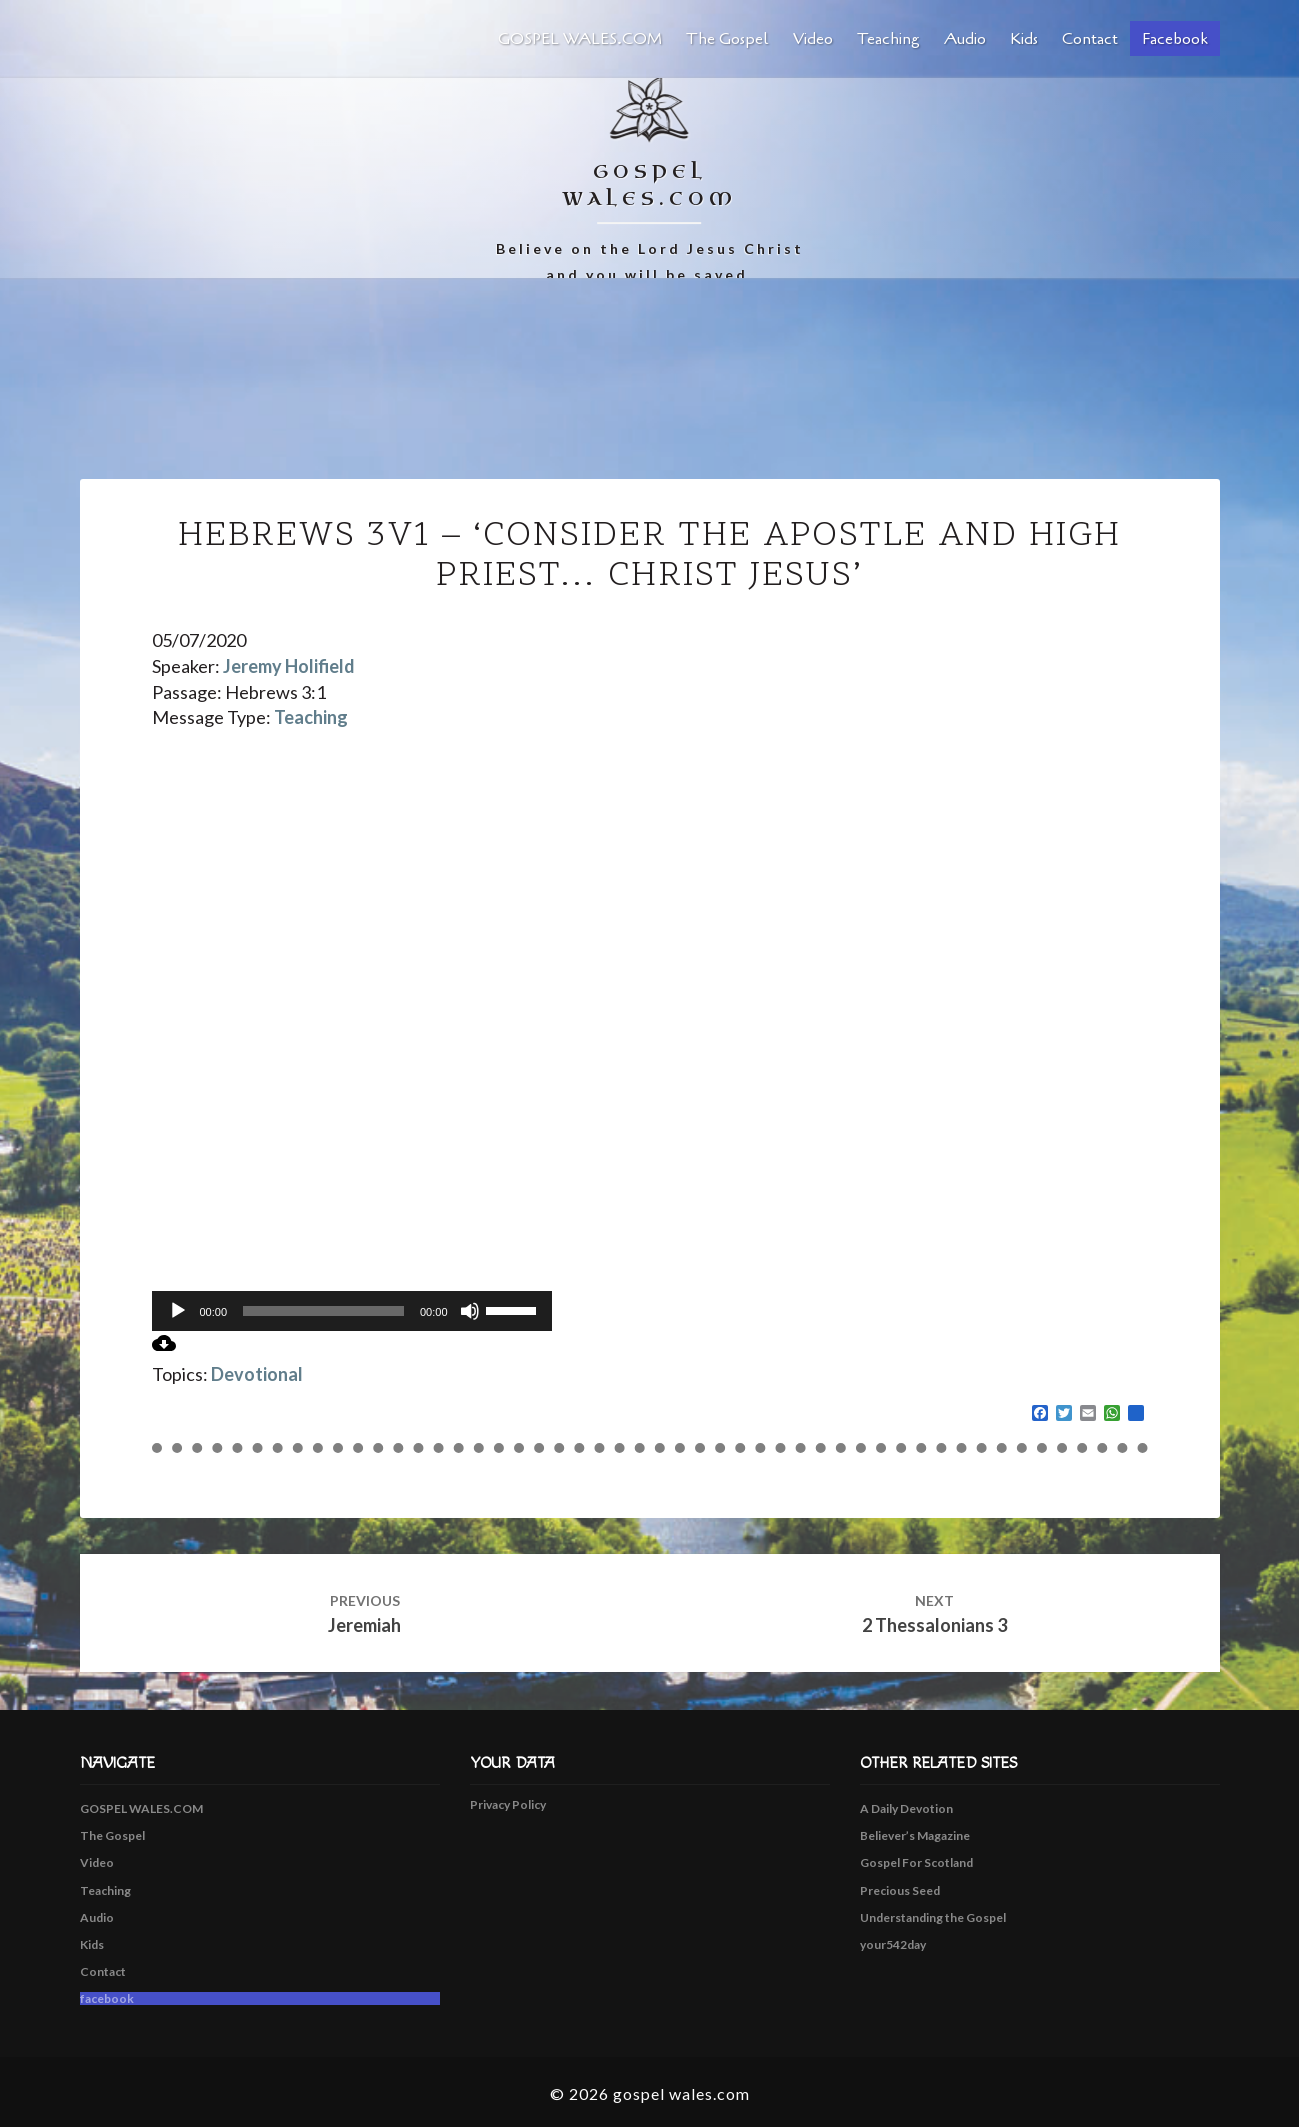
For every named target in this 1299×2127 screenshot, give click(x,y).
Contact (1090, 39)
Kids (1024, 39)
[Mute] (470, 1311)
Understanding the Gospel (933, 1917)
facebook (1175, 39)
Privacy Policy (508, 1804)
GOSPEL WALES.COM (580, 39)
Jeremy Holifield (289, 666)
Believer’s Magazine (915, 1835)
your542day (893, 1944)
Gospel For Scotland (916, 1862)
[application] (352, 1311)
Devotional (257, 1374)
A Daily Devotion (906, 1808)
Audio (965, 39)
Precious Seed (900, 1890)
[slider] (323, 1311)
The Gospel (727, 39)
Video (813, 39)
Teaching (888, 39)
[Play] (178, 1311)
